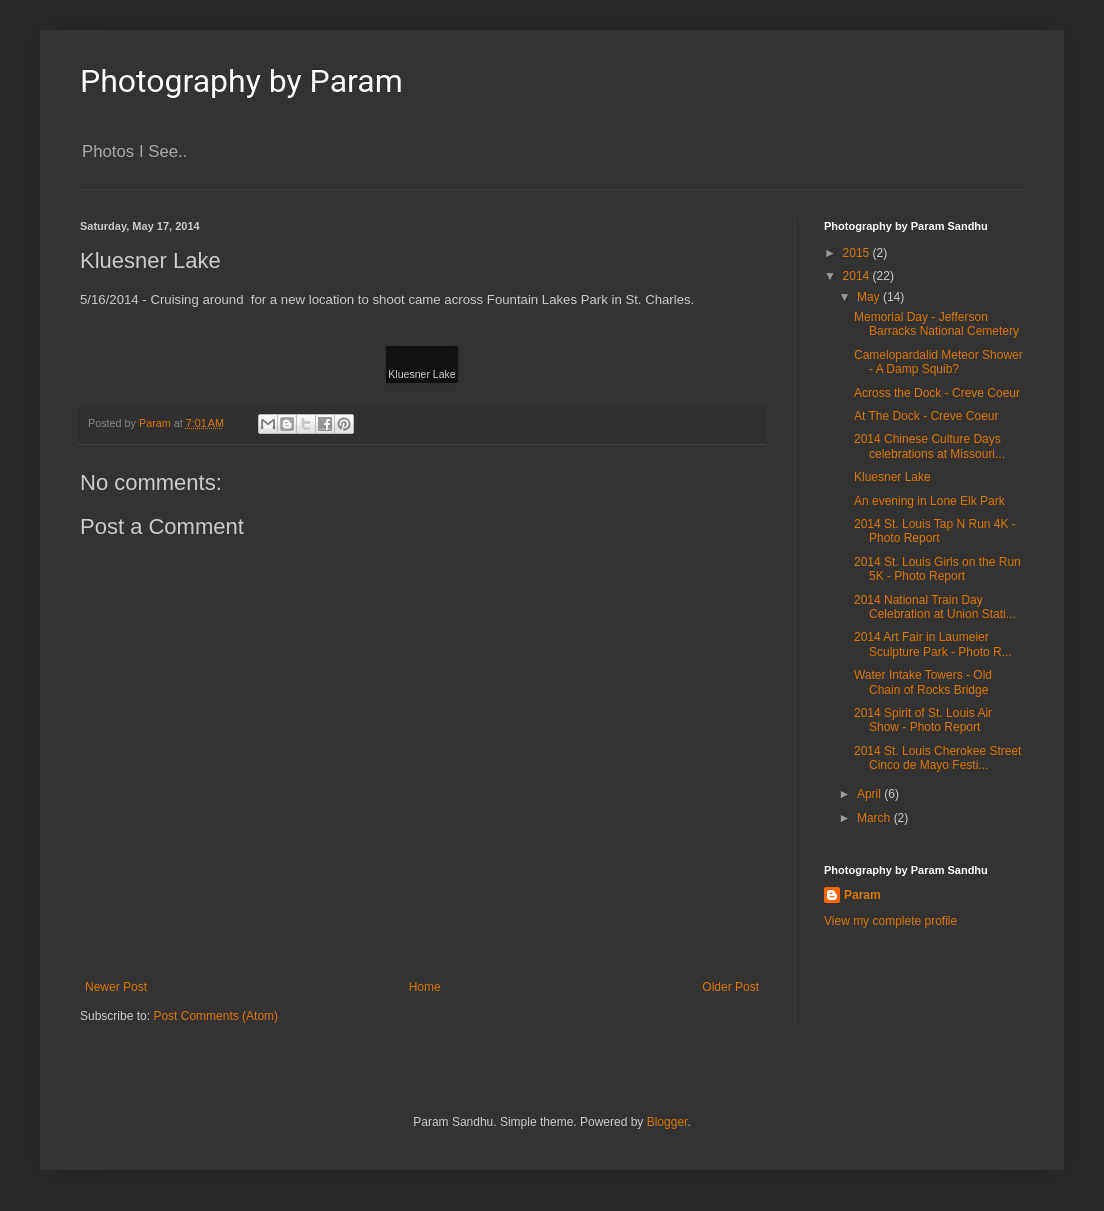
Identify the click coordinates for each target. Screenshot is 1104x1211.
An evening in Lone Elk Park (929, 501)
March (875, 818)
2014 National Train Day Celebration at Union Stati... (935, 607)
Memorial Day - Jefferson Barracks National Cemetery (936, 324)
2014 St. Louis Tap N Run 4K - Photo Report (935, 531)
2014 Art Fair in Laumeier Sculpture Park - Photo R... (933, 644)
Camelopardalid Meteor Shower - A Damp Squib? (938, 362)
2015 (858, 253)
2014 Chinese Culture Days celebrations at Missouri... (929, 446)
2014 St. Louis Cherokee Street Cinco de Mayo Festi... (937, 758)
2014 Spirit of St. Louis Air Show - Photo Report (923, 720)
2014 (858, 276)
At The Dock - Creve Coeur (926, 416)
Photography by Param (241, 81)
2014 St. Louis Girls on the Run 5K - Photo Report (937, 569)
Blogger (667, 1122)
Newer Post (116, 987)
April (870, 794)
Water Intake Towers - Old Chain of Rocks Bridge (923, 682)
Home (425, 987)
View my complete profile (890, 921)
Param (862, 895)
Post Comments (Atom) (215, 1016)
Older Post (730, 987)
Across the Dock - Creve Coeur (937, 393)
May (870, 297)
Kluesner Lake (892, 477)
